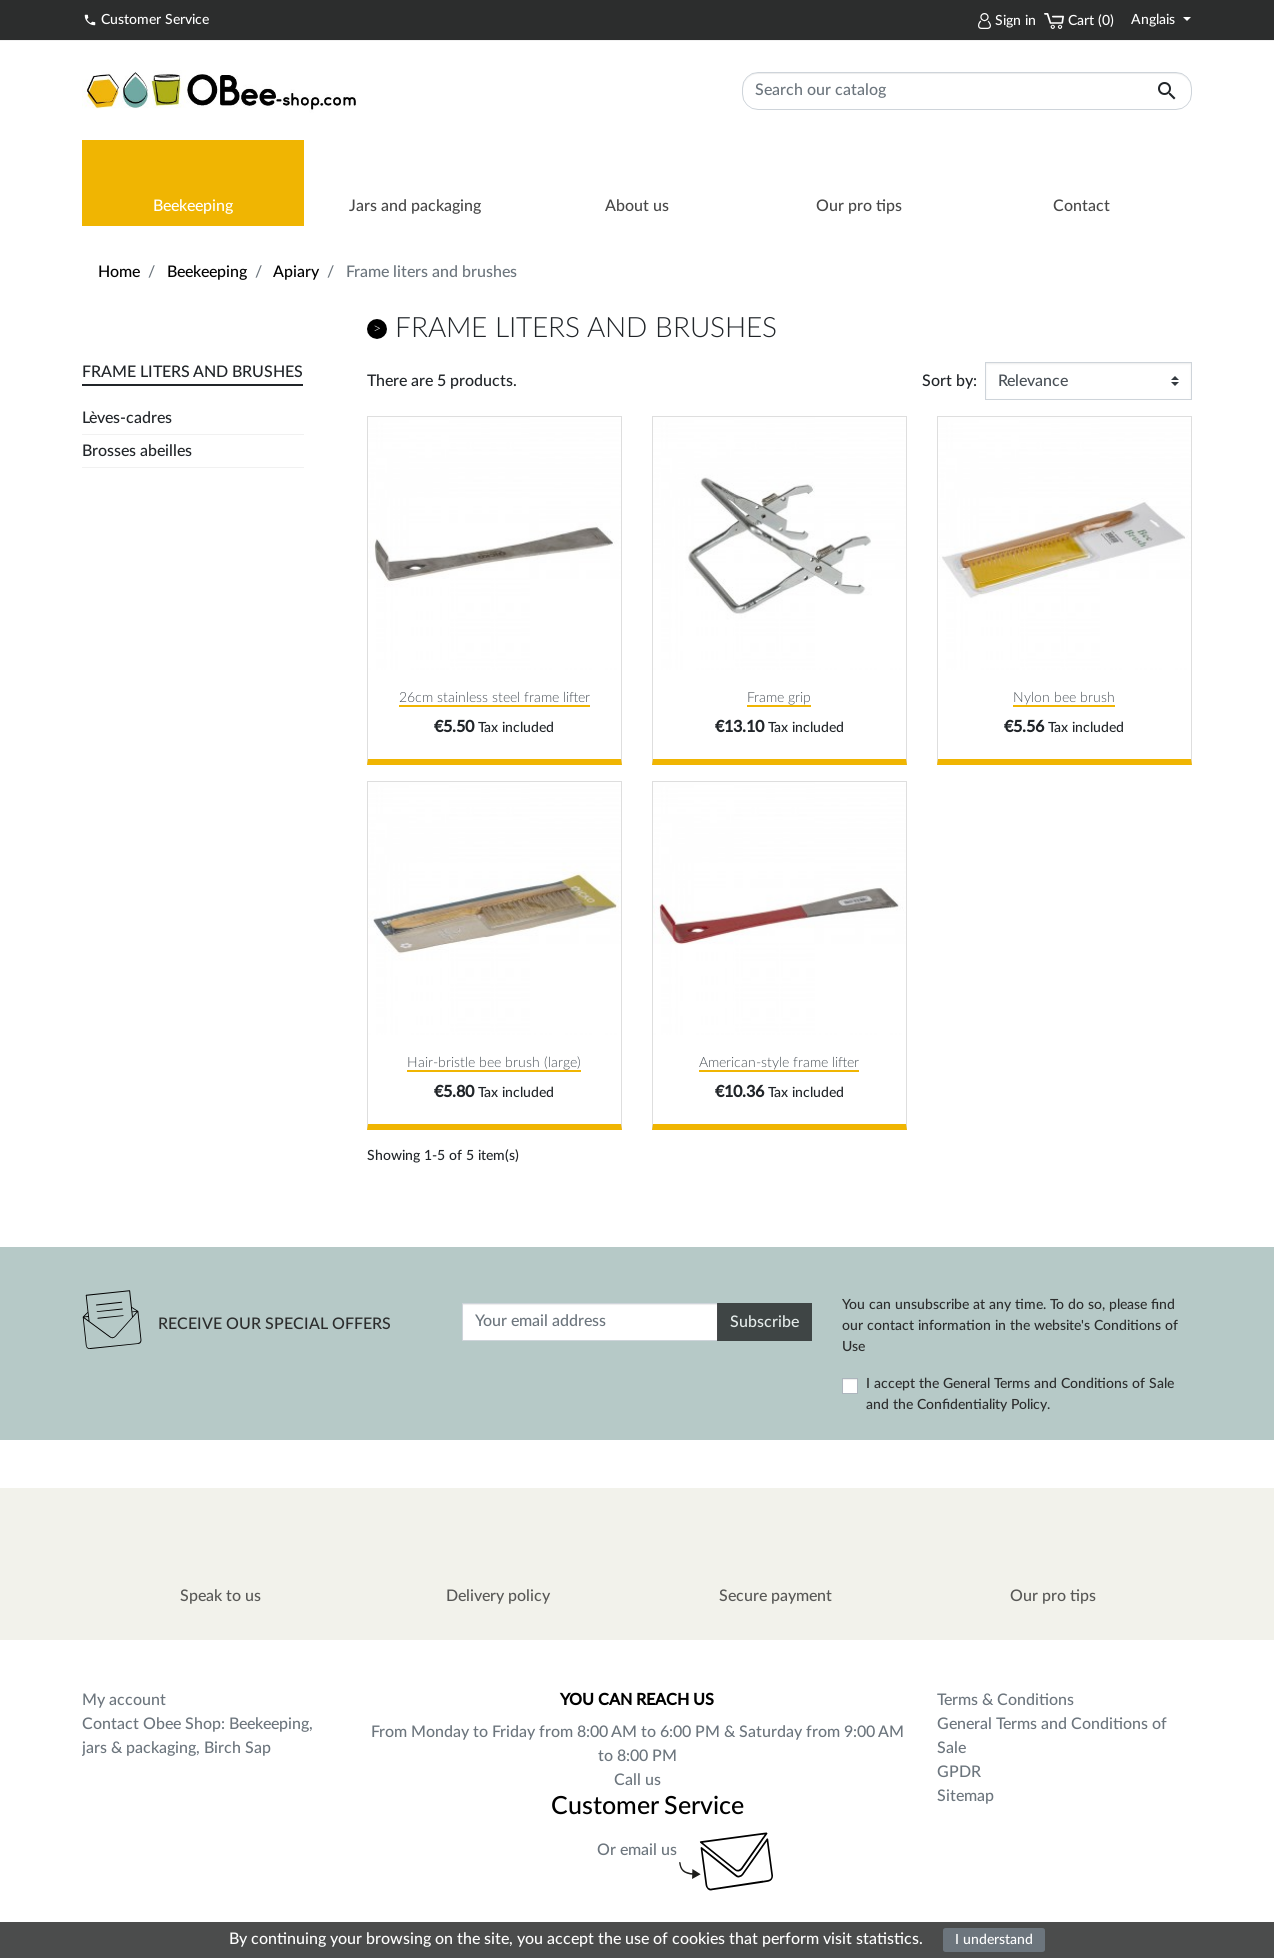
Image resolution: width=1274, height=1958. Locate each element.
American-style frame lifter (779, 1063)
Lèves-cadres (127, 418)
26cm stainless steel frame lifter (494, 698)
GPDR (959, 1772)
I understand (994, 1939)
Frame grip (779, 698)
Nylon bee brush (1064, 698)
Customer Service (146, 18)
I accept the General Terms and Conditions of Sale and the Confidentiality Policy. (1020, 1394)
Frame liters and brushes (192, 372)
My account (124, 1700)
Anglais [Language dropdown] (1155, 20)
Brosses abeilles (137, 451)
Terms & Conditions (1005, 1700)
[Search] (967, 91)
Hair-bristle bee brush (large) (494, 1063)
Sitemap (965, 1796)
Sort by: (949, 381)
